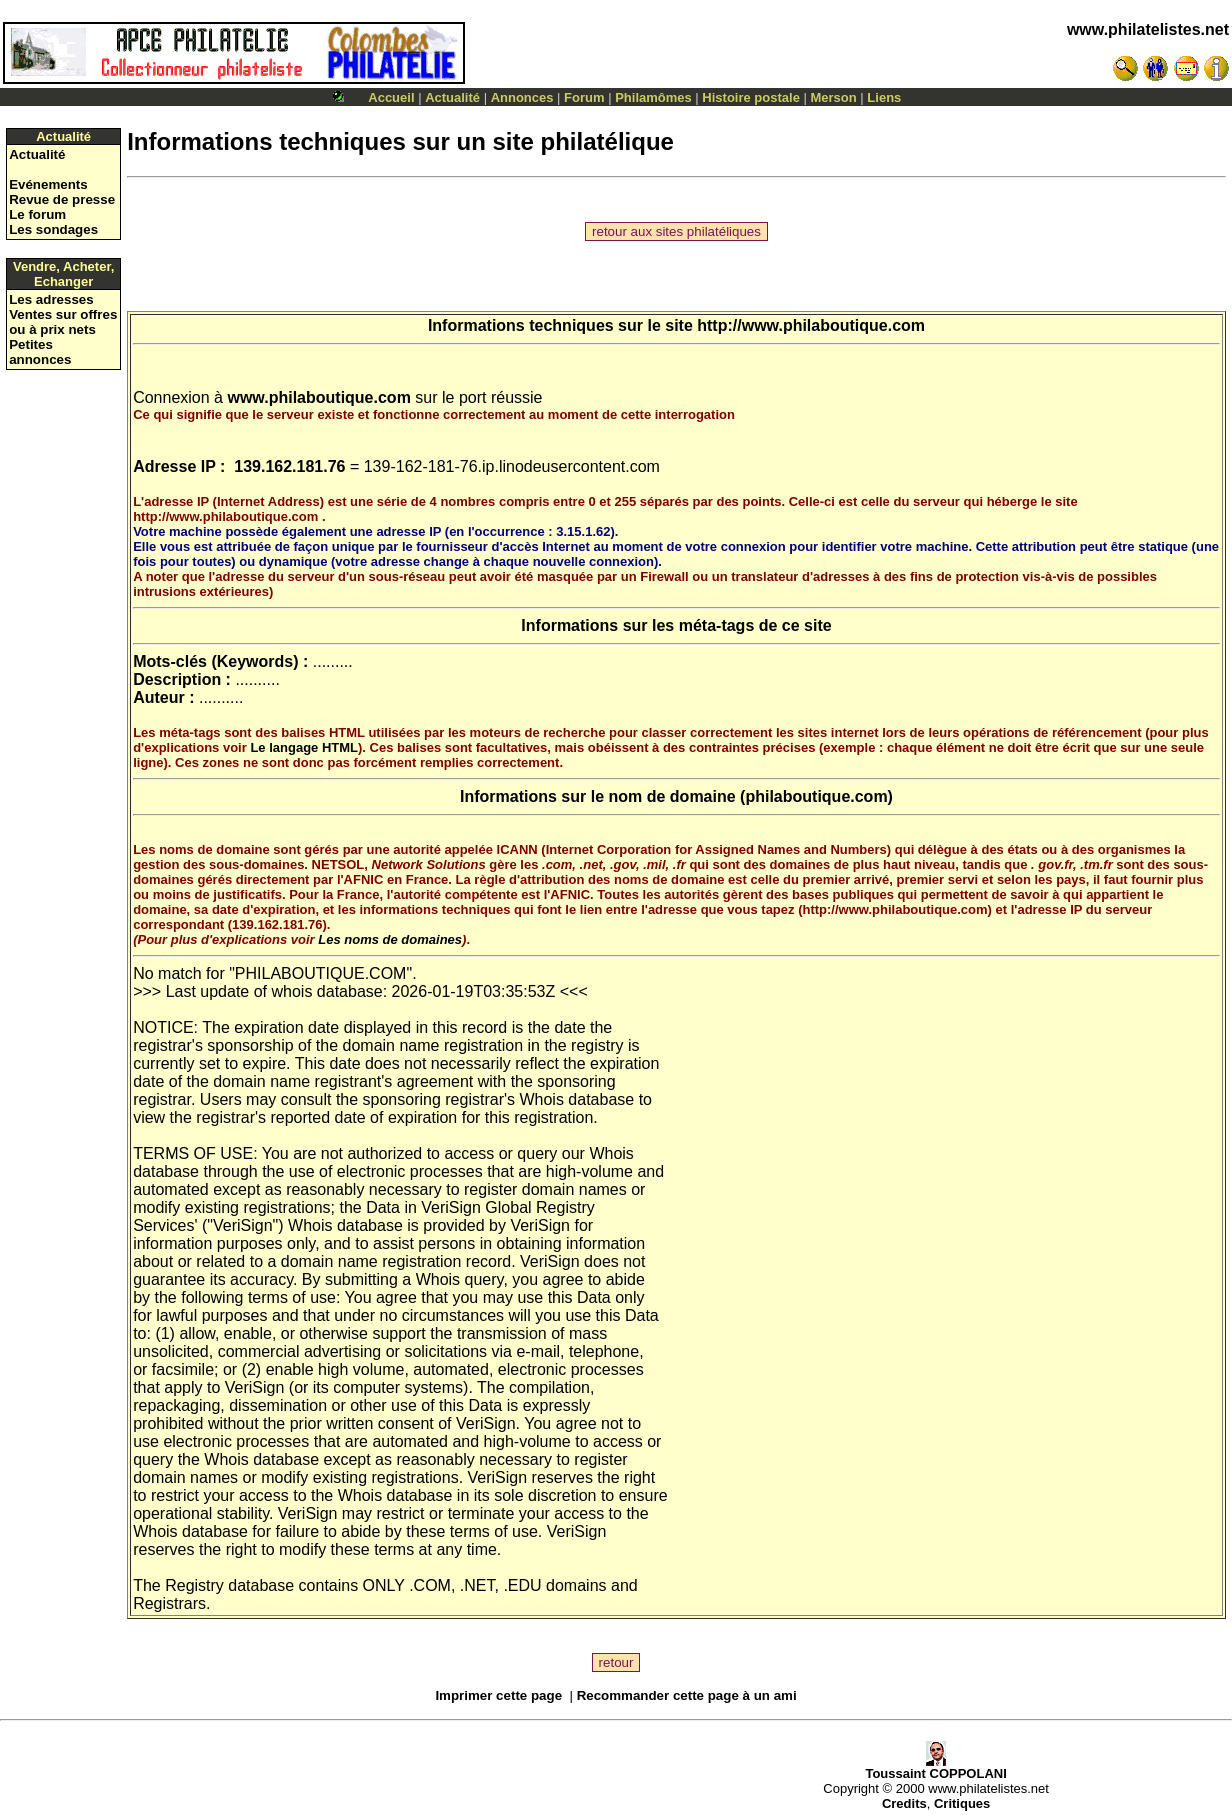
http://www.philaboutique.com (811, 325)
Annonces (522, 97)
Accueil (391, 97)
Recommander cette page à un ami (687, 1695)
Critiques (962, 1803)
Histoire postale (751, 97)
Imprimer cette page (498, 1695)
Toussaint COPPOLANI (935, 1767)
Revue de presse (62, 199)
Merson (834, 97)
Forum (584, 97)
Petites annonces (40, 352)
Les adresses (51, 299)
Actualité (452, 97)
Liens (884, 97)
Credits (904, 1803)
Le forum (37, 214)
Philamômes (653, 97)
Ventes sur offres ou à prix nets (63, 322)
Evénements (48, 184)
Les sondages (53, 229)
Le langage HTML (304, 747)
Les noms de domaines (390, 939)
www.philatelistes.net (1148, 29)
